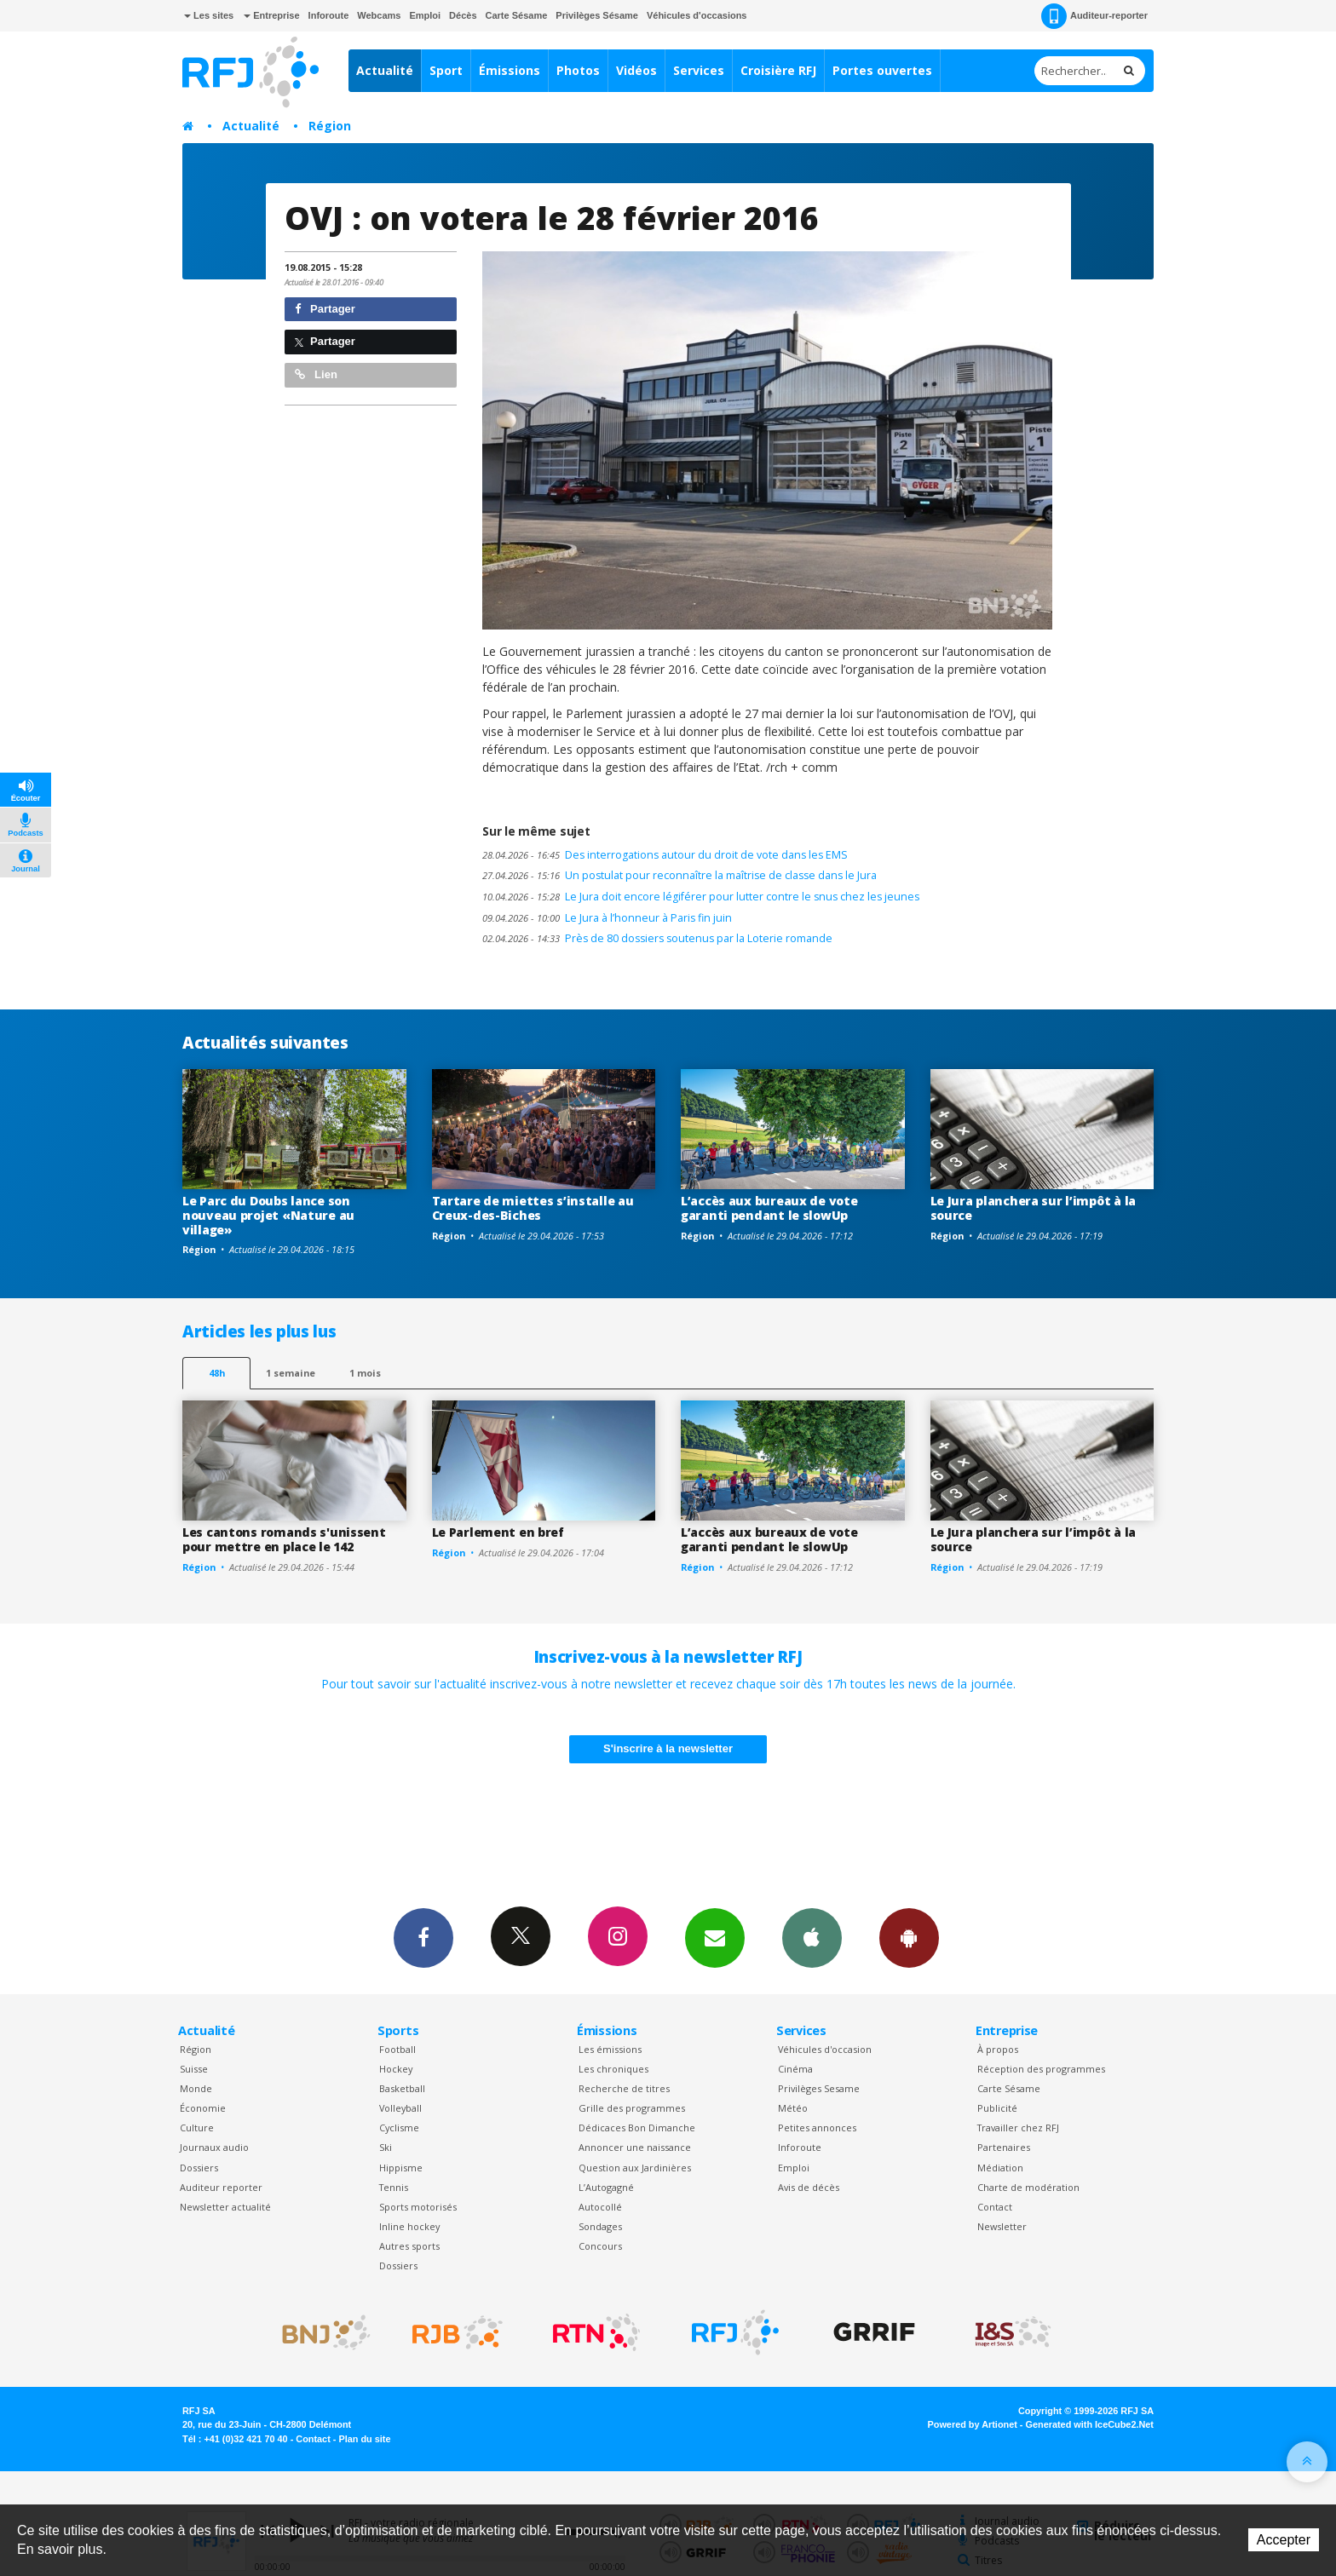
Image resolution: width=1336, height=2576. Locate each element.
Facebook (423, 1937)
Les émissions (610, 2049)
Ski (385, 2147)
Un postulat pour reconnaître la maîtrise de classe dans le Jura (679, 875)
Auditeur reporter (221, 2187)
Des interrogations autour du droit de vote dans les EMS (665, 855)
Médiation (1000, 2167)
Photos (578, 70)
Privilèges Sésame (597, 15)
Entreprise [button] (271, 15)
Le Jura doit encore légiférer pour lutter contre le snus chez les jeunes (700, 896)
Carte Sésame (517, 15)
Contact (994, 2206)
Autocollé (600, 2206)
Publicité (997, 2107)
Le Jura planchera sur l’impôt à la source (1033, 1208)
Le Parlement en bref (498, 1532)
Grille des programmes (632, 2107)
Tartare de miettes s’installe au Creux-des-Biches (533, 1208)
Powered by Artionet (972, 2424)
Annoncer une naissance (635, 2147)
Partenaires (1003, 2147)
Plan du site (364, 2439)
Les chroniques (613, 2068)
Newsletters (715, 1937)
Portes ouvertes (882, 70)
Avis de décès (808, 2187)
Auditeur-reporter (1094, 16)
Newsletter (1002, 2226)
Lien (316, 374)
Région (329, 126)
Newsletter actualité (225, 2206)
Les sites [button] (208, 15)
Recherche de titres (624, 2088)
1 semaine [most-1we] (290, 1372)
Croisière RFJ (778, 70)
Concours (600, 2245)
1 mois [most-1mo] (365, 1372)
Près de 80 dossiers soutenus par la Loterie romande (657, 938)
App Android (909, 1937)
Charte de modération (1028, 2187)
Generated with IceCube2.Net (1090, 2424)
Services (698, 70)
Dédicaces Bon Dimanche (637, 2127)
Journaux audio (214, 2147)
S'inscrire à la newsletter (668, 1748)
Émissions (509, 70)
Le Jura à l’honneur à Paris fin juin (607, 918)
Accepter (1283, 2540)
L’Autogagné (606, 2187)
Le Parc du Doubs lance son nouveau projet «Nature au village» (268, 1215)
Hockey (395, 2068)
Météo (793, 2107)
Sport (446, 70)
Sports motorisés (418, 2206)
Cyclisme (399, 2127)
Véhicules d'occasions (697, 15)
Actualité (384, 70)
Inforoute (328, 15)
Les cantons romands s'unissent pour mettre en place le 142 (284, 1539)
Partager (325, 308)
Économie (203, 2107)
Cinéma (795, 2068)
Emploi (425, 15)
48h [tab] (217, 1372)
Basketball (402, 2088)
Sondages (600, 2226)
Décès (462, 15)
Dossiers (199, 2167)
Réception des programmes (1041, 2068)
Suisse (194, 2068)
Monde (196, 2088)
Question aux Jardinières (635, 2167)
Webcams (378, 15)
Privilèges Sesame (819, 2088)
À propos (997, 2049)
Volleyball (400, 2107)
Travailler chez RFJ (1018, 2127)
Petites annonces (817, 2127)
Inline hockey (409, 2226)
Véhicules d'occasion (825, 2049)
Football (397, 2049)
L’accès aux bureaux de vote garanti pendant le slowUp (769, 1208)
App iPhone (812, 1937)
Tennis (393, 2187)
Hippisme (401, 2167)
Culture (197, 2127)
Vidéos (636, 70)
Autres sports (409, 2245)
